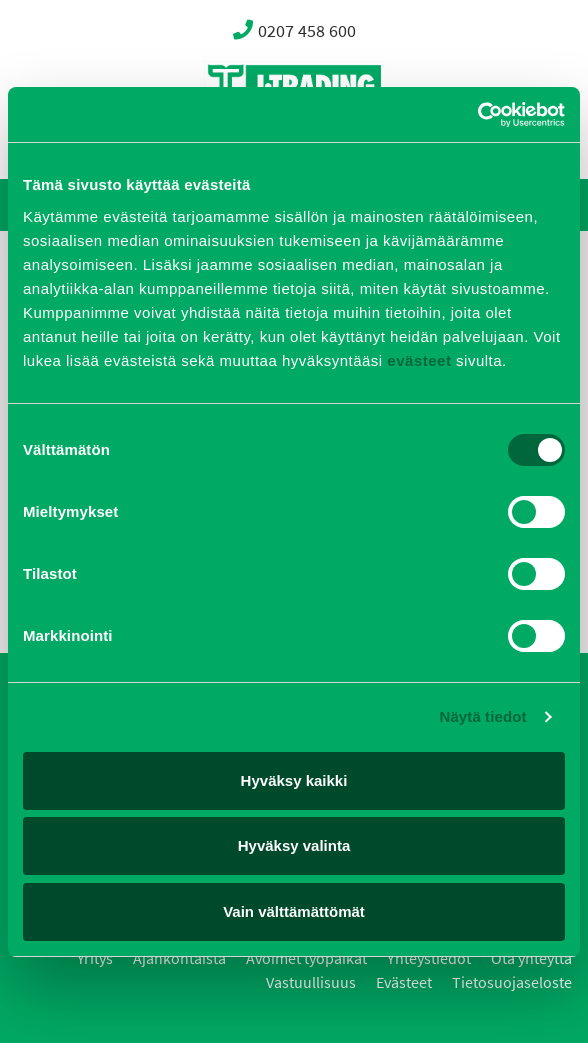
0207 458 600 (294, 30)
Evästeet (404, 982)
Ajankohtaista (179, 958)
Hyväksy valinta (294, 845)
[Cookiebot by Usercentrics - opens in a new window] (477, 115)
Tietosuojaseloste (512, 982)
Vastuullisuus (311, 982)
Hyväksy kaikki (294, 780)
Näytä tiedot (483, 716)
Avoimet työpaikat (306, 958)
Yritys (95, 958)
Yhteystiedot (429, 958)
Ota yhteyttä (531, 958)
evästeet (417, 360)
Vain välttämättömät (294, 911)
